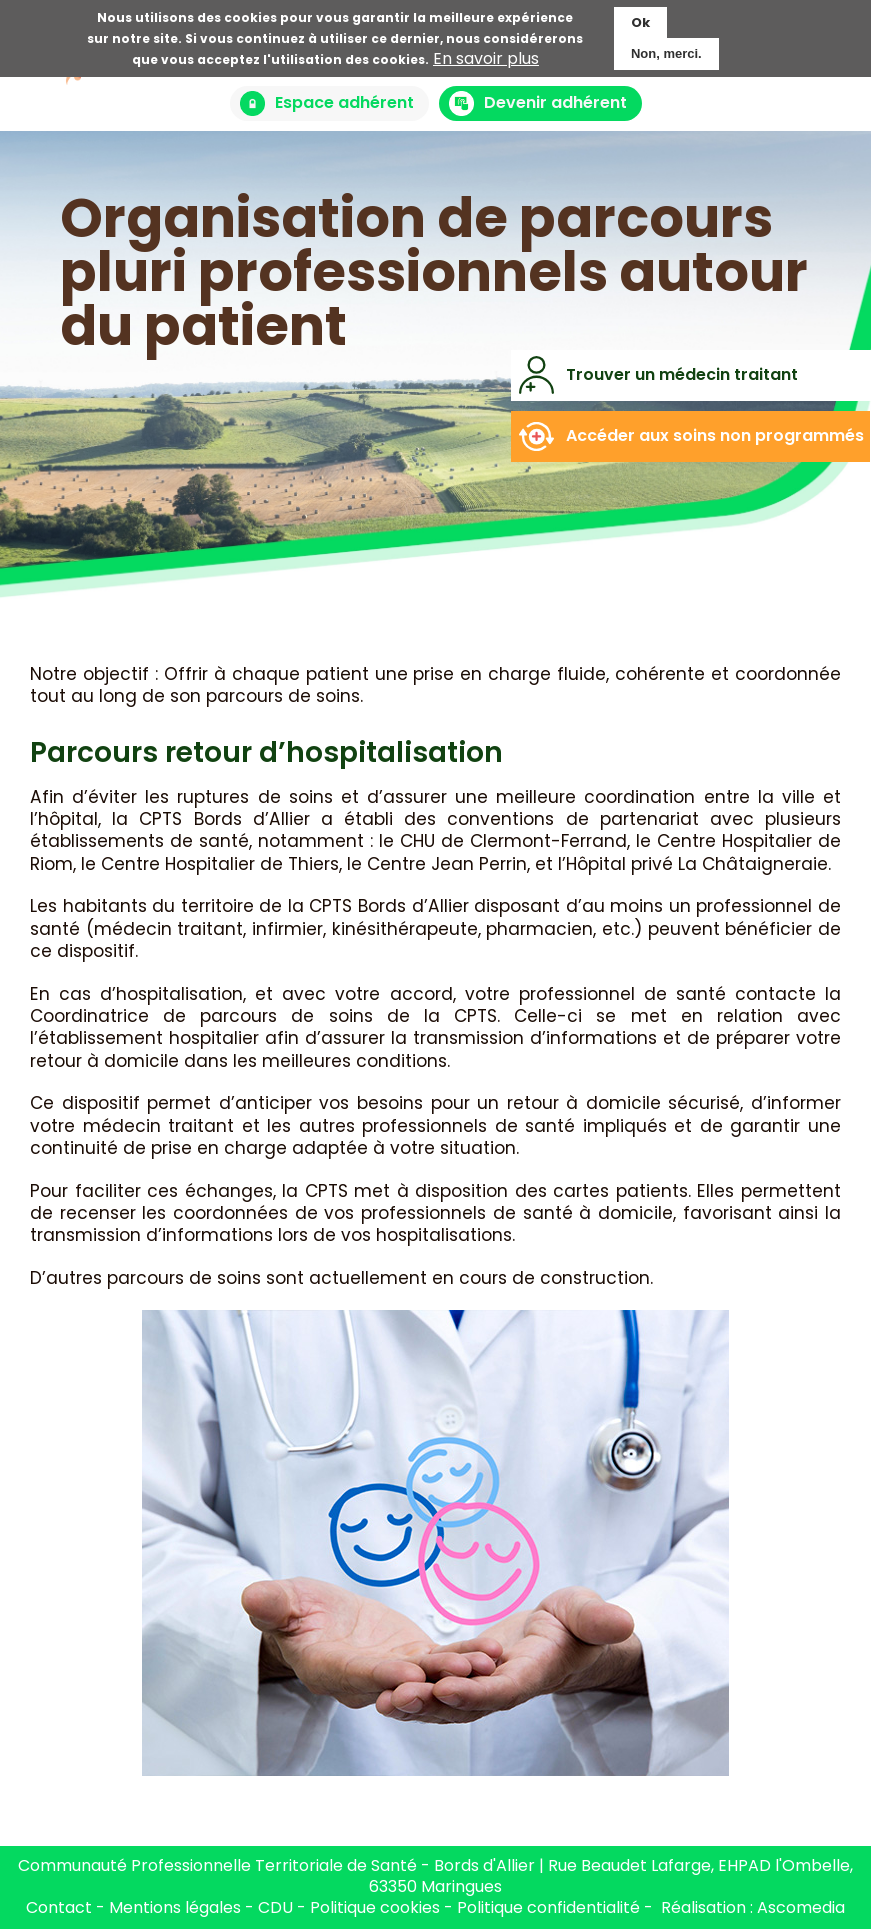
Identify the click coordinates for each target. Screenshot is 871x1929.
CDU (277, 1907)
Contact (59, 1907)
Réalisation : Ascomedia (753, 1907)
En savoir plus (486, 55)
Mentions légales (175, 1907)
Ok (640, 18)
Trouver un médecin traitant (682, 374)
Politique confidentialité (548, 1907)
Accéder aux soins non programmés (715, 435)
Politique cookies (375, 1907)
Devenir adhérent (555, 102)
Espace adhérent (344, 102)
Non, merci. (666, 49)
